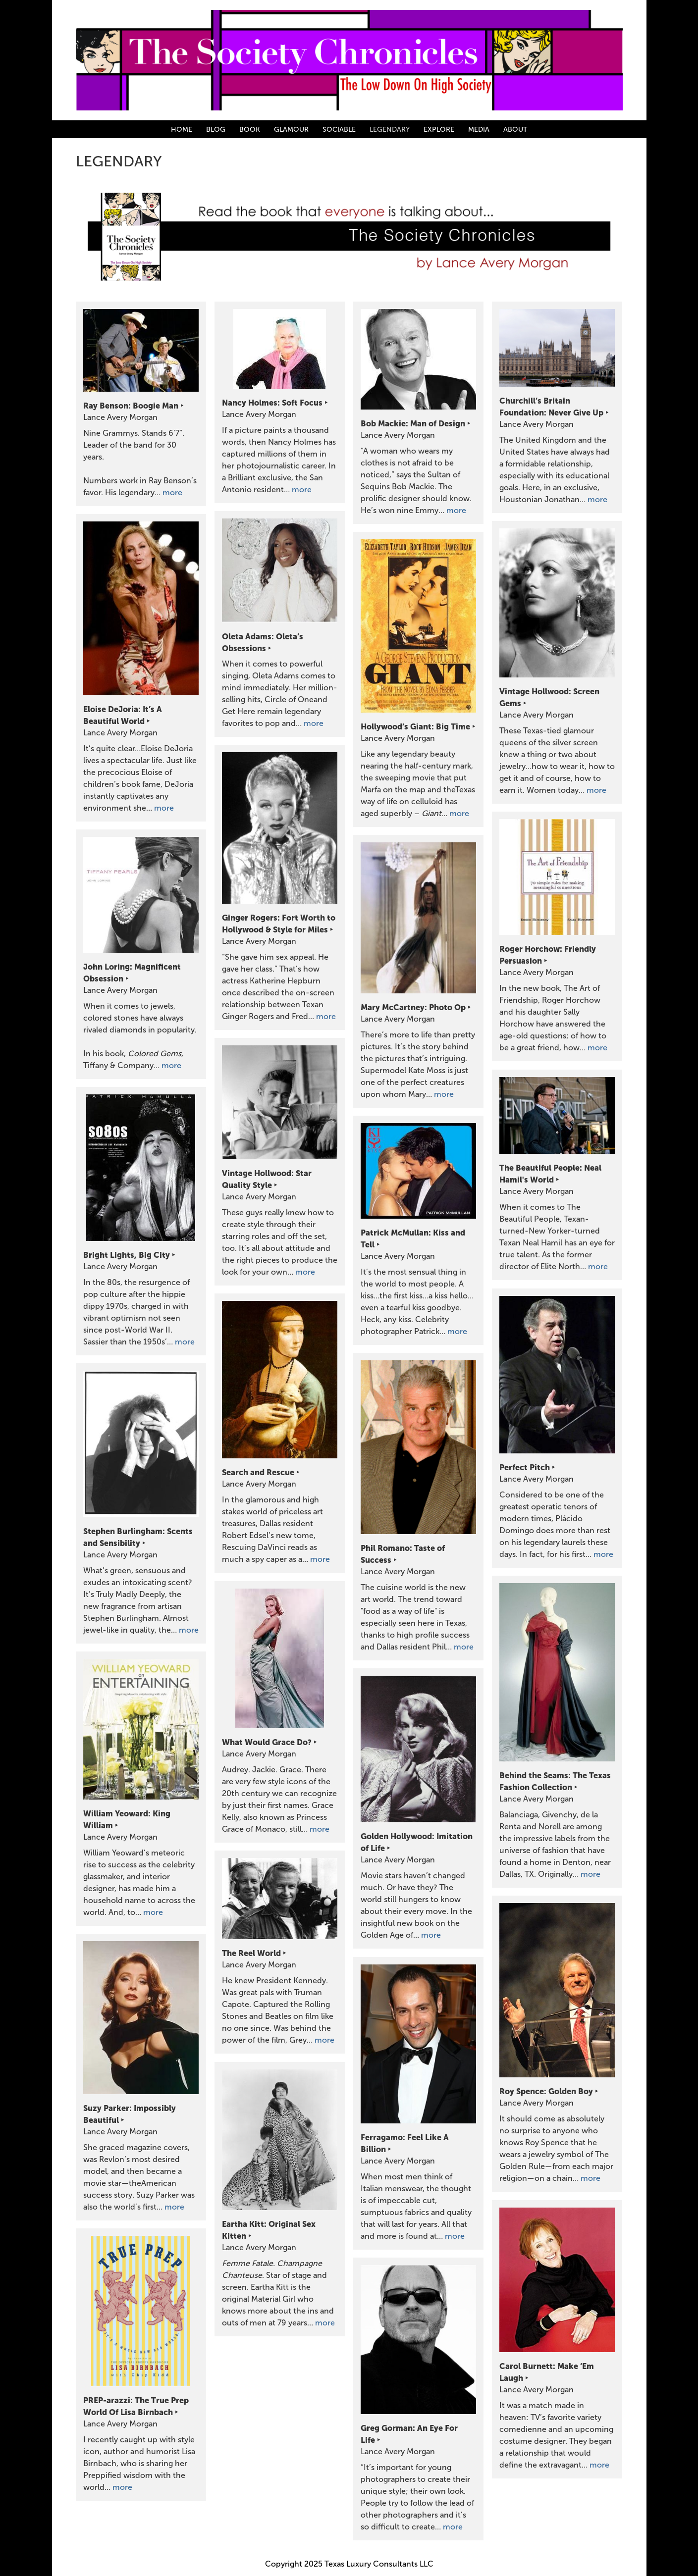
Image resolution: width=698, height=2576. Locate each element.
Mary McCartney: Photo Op (413, 1007)
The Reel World (251, 1953)
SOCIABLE (339, 129)
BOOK (249, 129)
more (172, 492)
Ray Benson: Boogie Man (130, 405)
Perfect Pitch (524, 1467)
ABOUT (515, 129)
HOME (181, 129)
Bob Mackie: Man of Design (413, 423)
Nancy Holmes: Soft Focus (272, 402)
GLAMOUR (291, 129)
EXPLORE (439, 129)
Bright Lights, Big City (126, 1254)
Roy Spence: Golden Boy (546, 2091)
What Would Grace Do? (267, 1742)
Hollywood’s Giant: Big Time (415, 726)
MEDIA (478, 129)
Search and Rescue (258, 1472)
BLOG (215, 129)
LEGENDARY (390, 129)
